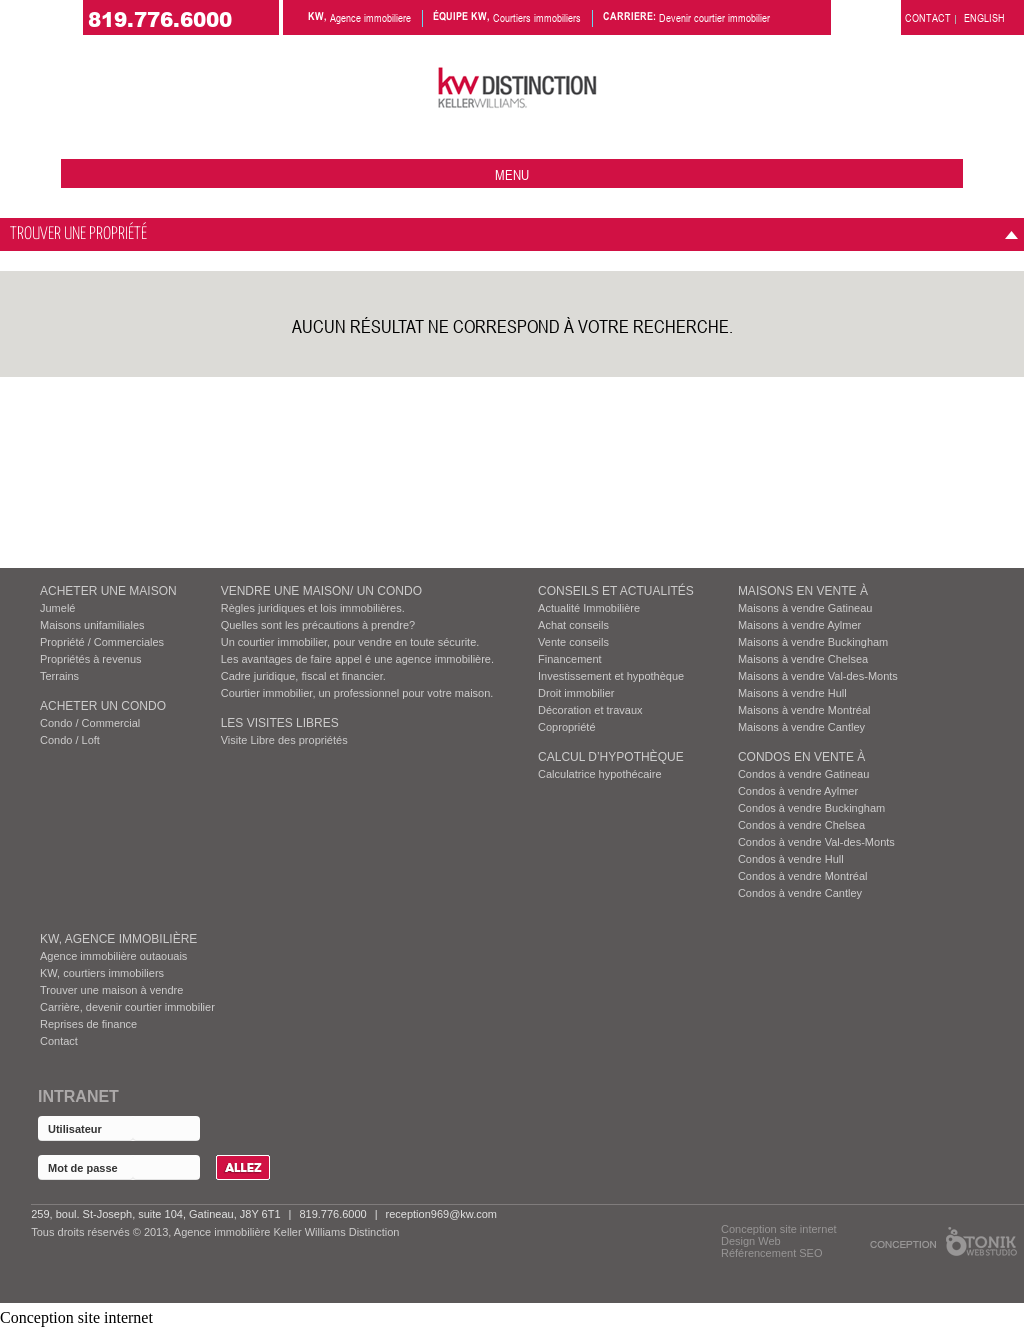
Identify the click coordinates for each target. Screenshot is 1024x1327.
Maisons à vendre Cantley (801, 727)
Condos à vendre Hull (791, 859)
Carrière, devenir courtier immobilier (127, 1007)
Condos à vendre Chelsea (801, 825)
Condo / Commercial (90, 723)
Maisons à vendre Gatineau (805, 608)
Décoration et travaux (590, 710)
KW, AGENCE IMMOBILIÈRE (118, 939)
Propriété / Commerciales (102, 642)
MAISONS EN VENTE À (803, 591)
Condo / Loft (70, 740)
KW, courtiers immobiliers (102, 973)
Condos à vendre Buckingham (811, 808)
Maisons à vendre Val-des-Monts (818, 676)
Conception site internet (779, 1229)
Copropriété (566, 727)
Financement (570, 659)
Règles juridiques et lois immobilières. (313, 608)
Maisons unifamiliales (92, 625)
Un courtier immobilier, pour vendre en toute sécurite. (350, 642)
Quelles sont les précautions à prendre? (318, 625)
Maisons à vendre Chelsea (803, 659)
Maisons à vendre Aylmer (799, 625)
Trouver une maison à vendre (111, 990)
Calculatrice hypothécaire (600, 774)
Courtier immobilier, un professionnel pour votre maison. (357, 693)
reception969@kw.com (441, 1214)
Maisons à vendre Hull (792, 693)
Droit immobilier (576, 693)
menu (512, 174)
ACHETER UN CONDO (103, 706)
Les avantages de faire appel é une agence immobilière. (357, 659)
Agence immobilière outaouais (113, 956)
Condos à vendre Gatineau (803, 774)
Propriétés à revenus (91, 659)
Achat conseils (573, 625)
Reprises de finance (88, 1024)
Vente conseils (573, 642)
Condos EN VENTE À (801, 757)
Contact (59, 1041)
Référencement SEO (772, 1253)
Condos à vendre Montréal (803, 876)
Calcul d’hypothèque (611, 757)
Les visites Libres (280, 723)
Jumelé (57, 608)
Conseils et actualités (616, 591)
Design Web (751, 1241)
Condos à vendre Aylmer (798, 791)
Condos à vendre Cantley (800, 893)
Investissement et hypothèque (611, 676)
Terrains (59, 676)
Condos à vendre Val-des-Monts (816, 842)
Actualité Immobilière (589, 608)
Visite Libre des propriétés (284, 740)
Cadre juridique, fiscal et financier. (303, 676)
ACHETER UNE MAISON (108, 591)
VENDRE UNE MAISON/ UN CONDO (321, 591)
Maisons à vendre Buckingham (813, 642)
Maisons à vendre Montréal (804, 710)
